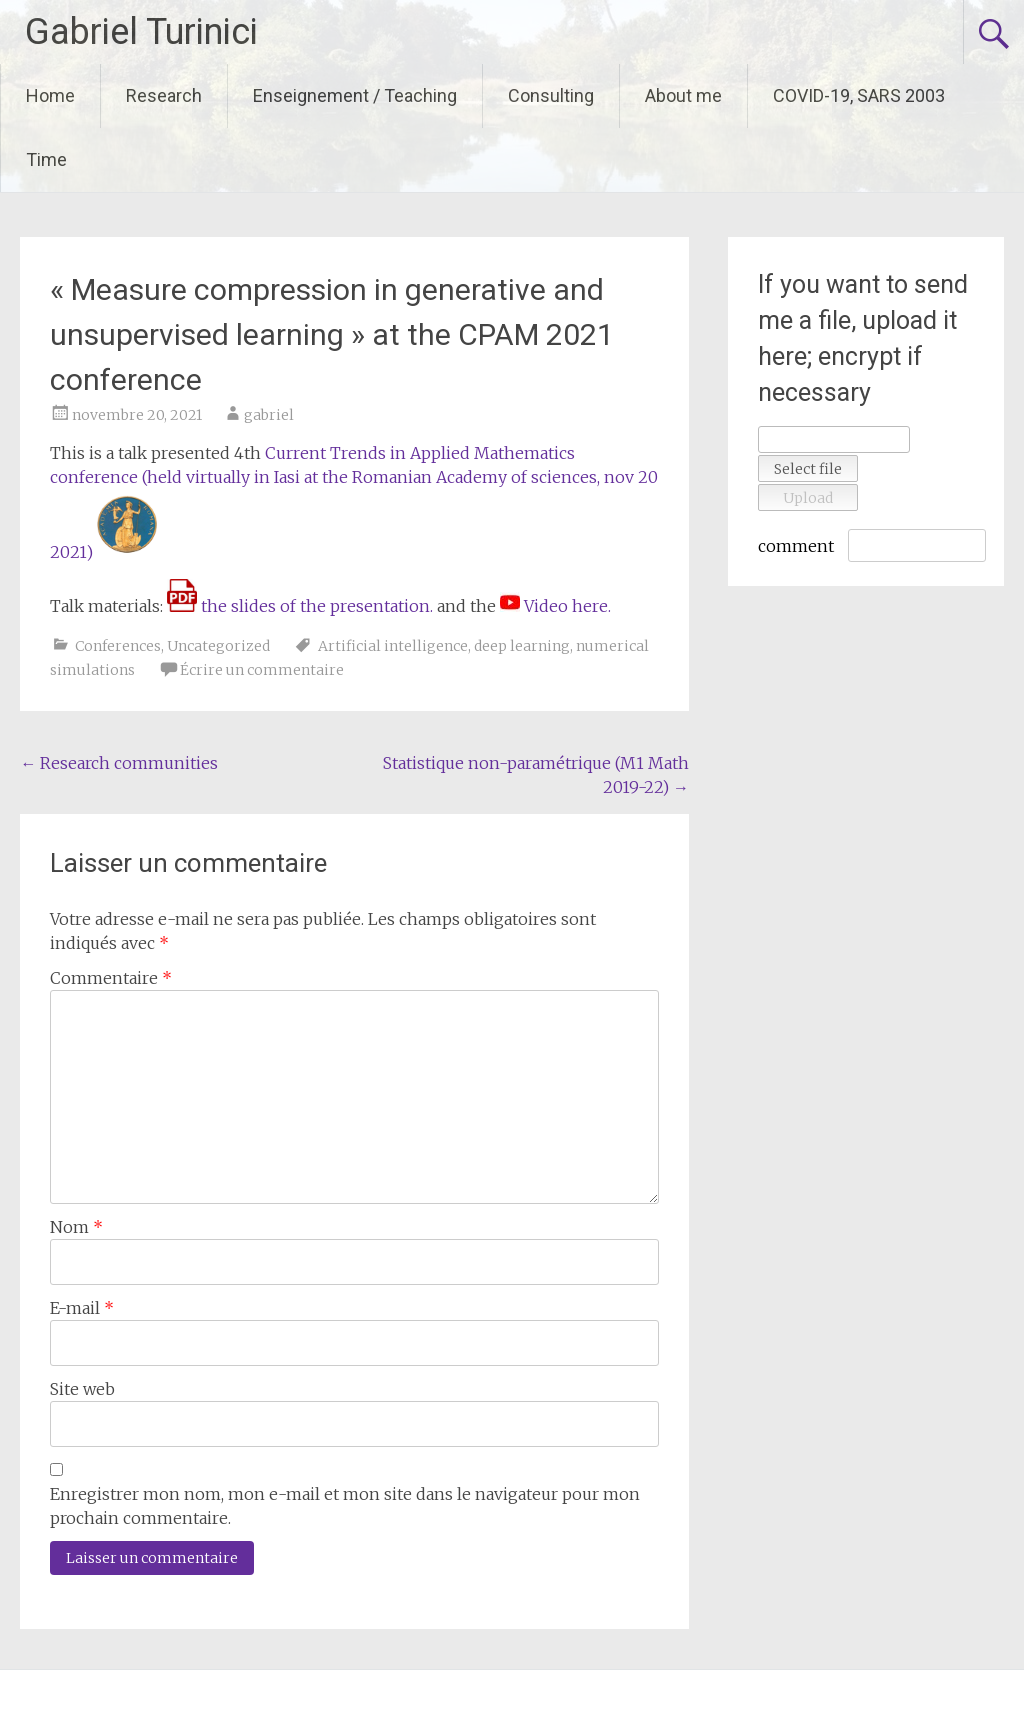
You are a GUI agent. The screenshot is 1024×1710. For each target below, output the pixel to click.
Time (46, 159)
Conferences (118, 646)
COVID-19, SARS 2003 (859, 95)
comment (796, 546)
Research (164, 95)
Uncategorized (218, 646)
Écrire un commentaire (262, 670)
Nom (76, 1227)
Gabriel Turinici (141, 32)
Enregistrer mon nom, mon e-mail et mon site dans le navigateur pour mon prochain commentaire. (345, 1506)
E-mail (82, 1308)
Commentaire (111, 978)
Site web (82, 1389)
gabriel (269, 415)
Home (50, 95)
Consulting (551, 95)
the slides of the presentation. (300, 606)
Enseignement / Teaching (355, 95)
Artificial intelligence (393, 646)
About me (683, 95)
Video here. (567, 606)
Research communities (119, 763)
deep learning (522, 646)
